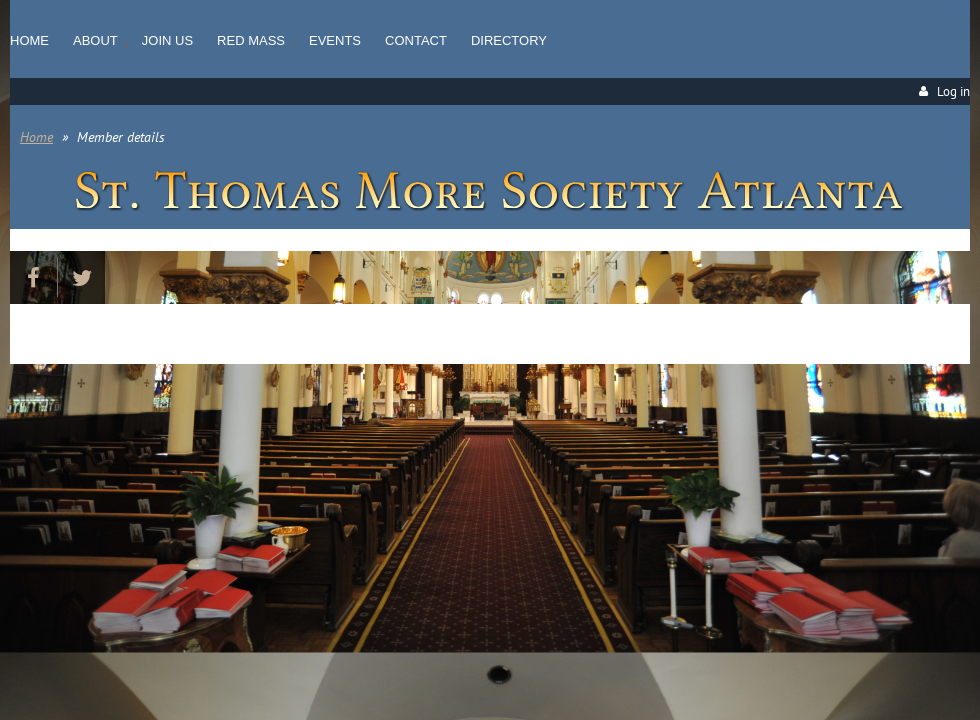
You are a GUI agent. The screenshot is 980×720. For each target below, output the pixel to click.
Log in (953, 91)
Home (36, 137)
